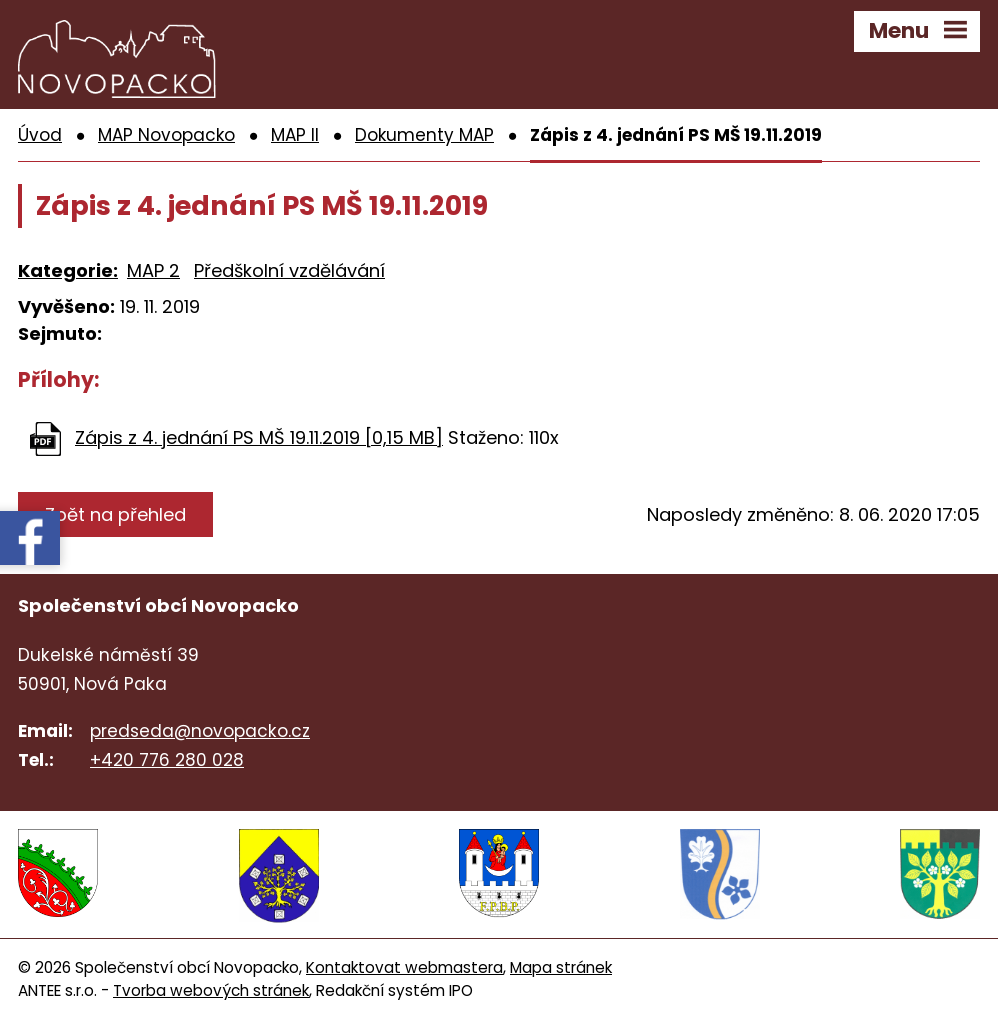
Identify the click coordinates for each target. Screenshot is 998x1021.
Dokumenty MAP (424, 135)
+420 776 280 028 (167, 760)
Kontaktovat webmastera (404, 967)
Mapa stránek (561, 967)
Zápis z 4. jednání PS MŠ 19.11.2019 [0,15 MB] (259, 437)
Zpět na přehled (115, 514)
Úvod (40, 135)
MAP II (295, 135)
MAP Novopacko (166, 135)
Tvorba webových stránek (211, 990)
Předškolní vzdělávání (289, 270)
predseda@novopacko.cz (200, 731)
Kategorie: (68, 270)
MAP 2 (153, 270)
